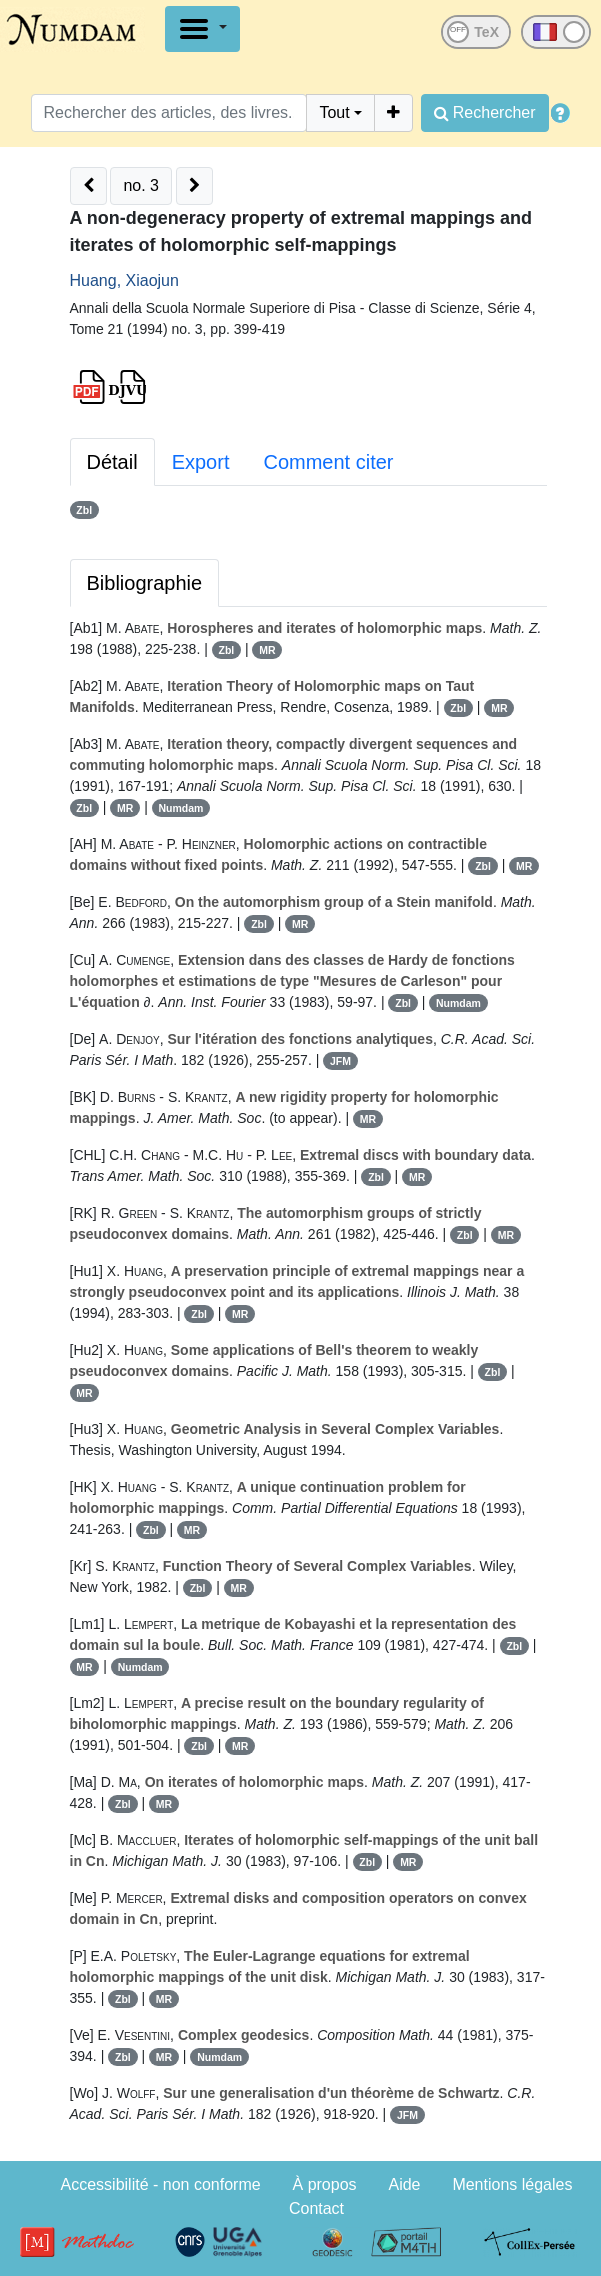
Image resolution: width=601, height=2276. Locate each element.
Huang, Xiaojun (124, 280)
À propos (325, 2184)
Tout (334, 112)
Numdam (181, 808)
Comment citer (328, 462)
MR (267, 650)
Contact (316, 2208)
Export (201, 462)
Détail (112, 462)
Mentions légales (512, 2184)
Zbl (84, 510)
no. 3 (141, 185)
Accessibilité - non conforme (161, 2184)
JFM (340, 1061)
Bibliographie (145, 583)
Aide (404, 2184)
